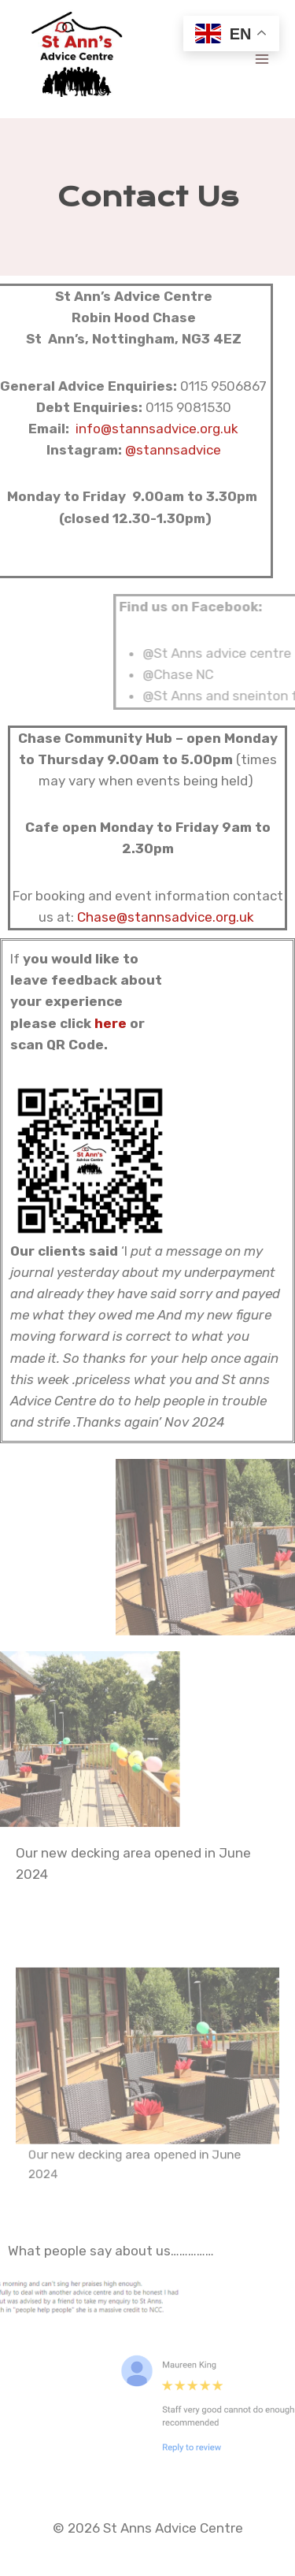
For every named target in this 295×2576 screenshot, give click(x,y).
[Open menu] (261, 58)
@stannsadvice (157, 450)
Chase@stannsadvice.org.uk (165, 917)
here (110, 1023)
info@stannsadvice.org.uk (141, 428)
